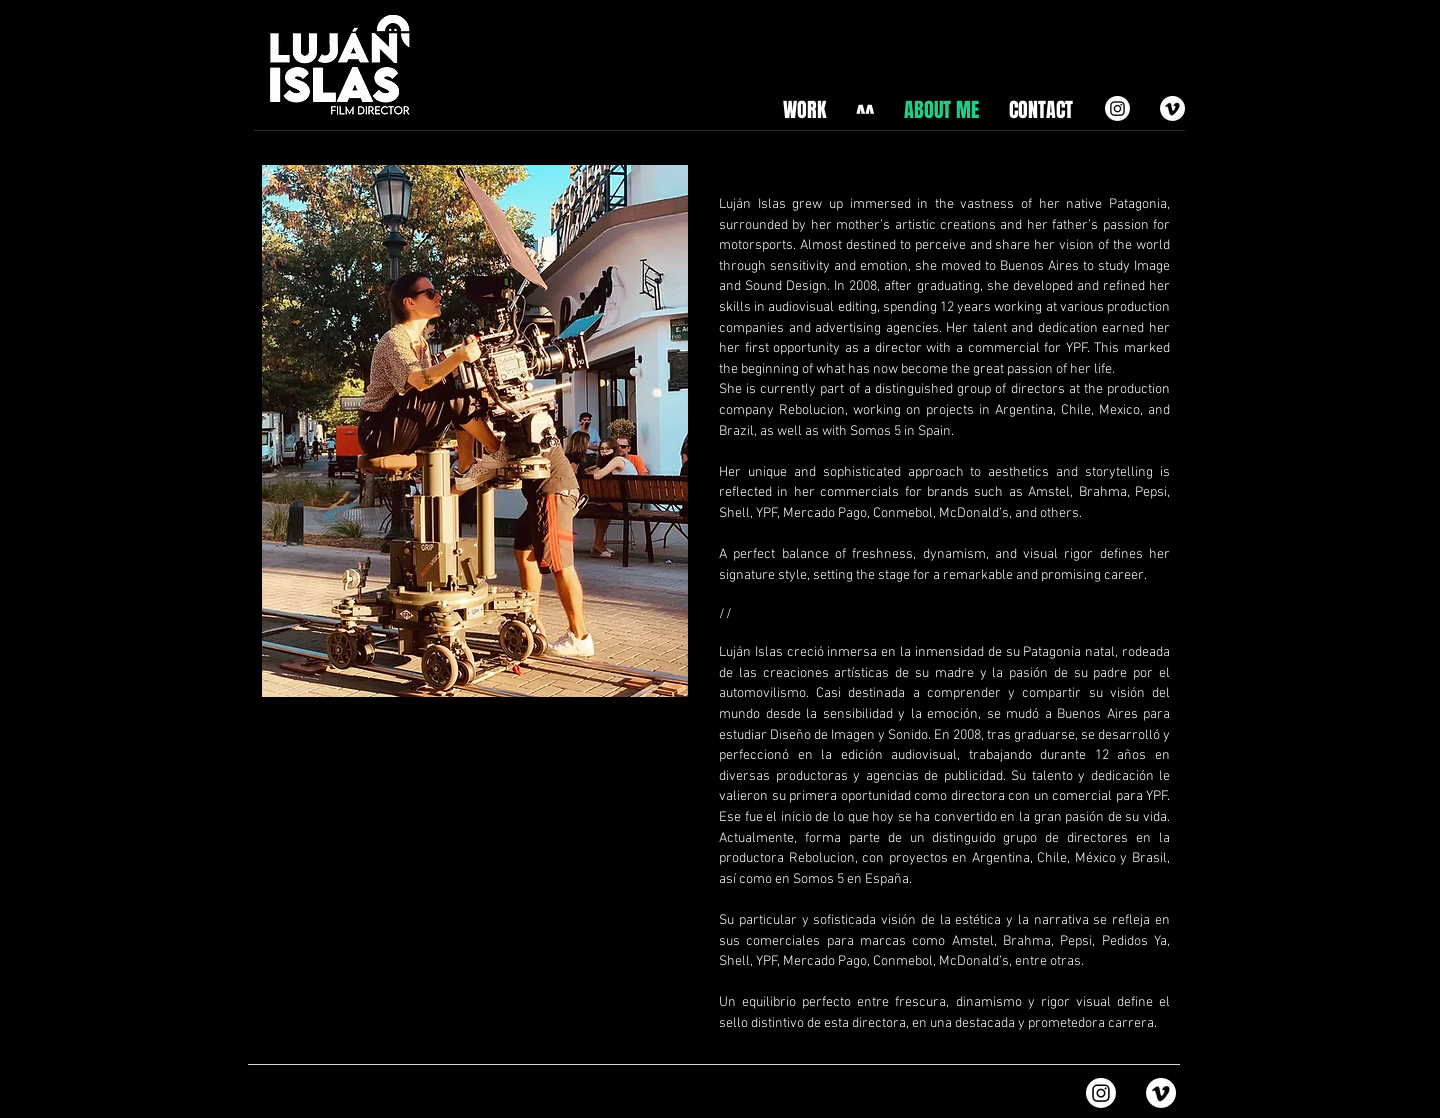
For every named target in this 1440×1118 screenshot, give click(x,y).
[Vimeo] (1172, 108)
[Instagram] (1117, 108)
